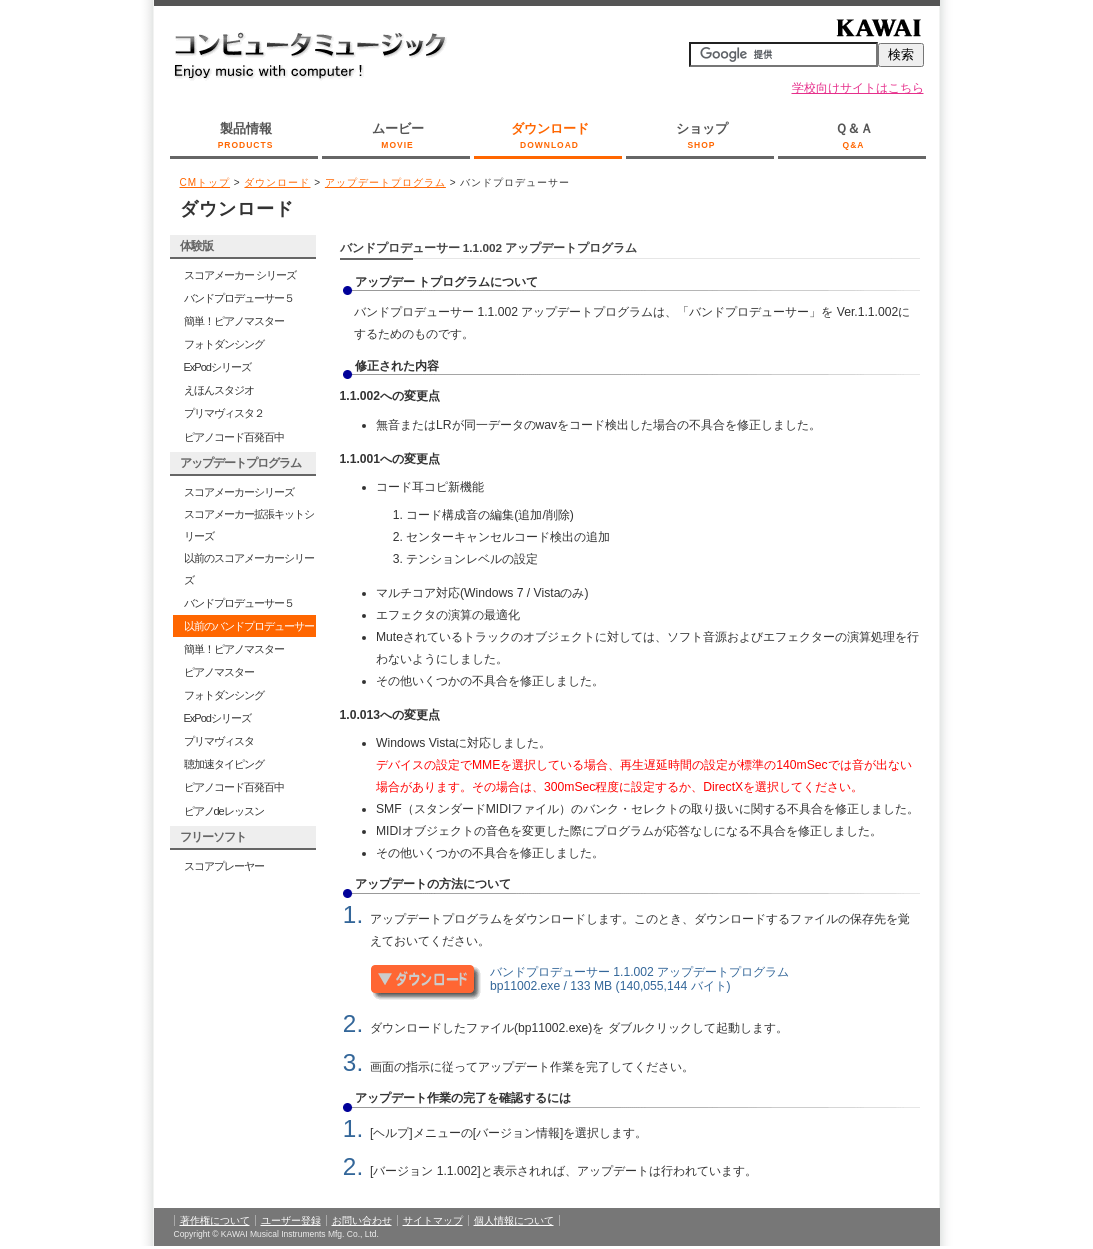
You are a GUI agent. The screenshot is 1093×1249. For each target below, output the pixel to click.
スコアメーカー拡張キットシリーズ (249, 525)
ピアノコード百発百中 (234, 437)
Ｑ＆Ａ (854, 137)
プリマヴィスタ (219, 741)
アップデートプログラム (385, 182)
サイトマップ (433, 1220)
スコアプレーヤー (224, 866)
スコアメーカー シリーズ (240, 275)
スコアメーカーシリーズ (239, 492)
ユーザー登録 (291, 1220)
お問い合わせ (362, 1220)
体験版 (196, 246)
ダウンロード (550, 137)
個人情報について (514, 1220)
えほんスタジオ (219, 390)
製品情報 (246, 137)
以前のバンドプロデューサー (249, 626)
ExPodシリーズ (217, 367)
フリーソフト (213, 837)
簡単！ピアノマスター (234, 321)
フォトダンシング (224, 344)
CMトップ (205, 182)
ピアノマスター (219, 672)
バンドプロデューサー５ (239, 298)
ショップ (702, 137)
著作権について (215, 1220)
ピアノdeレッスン (224, 811)
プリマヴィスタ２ (224, 413)
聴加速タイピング (224, 764)
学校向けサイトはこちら (858, 88)
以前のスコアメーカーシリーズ (249, 569)
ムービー (398, 137)
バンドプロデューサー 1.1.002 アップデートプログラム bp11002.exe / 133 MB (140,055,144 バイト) (639, 978)
